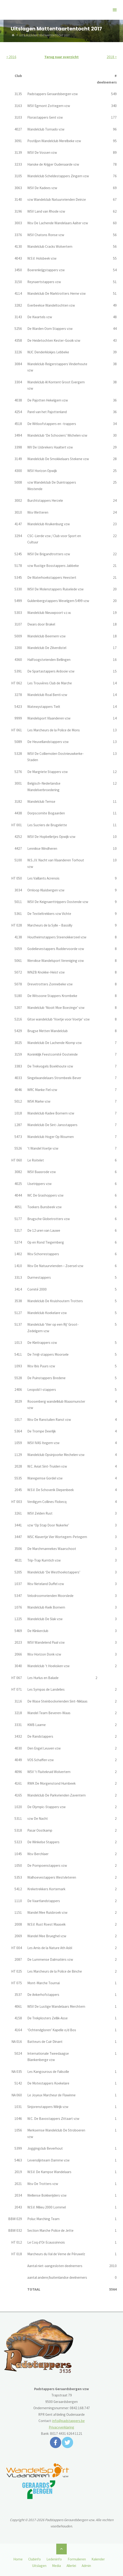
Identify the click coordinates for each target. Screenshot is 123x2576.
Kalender (98, 2559)
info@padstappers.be (68, 2421)
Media (56, 2565)
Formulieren (77, 2559)
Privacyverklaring (61, 2427)
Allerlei (71, 2565)
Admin (86, 2565)
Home (18, 2559)
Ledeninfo (54, 2559)
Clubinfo (34, 2559)
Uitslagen (39, 2565)
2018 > (112, 57)
